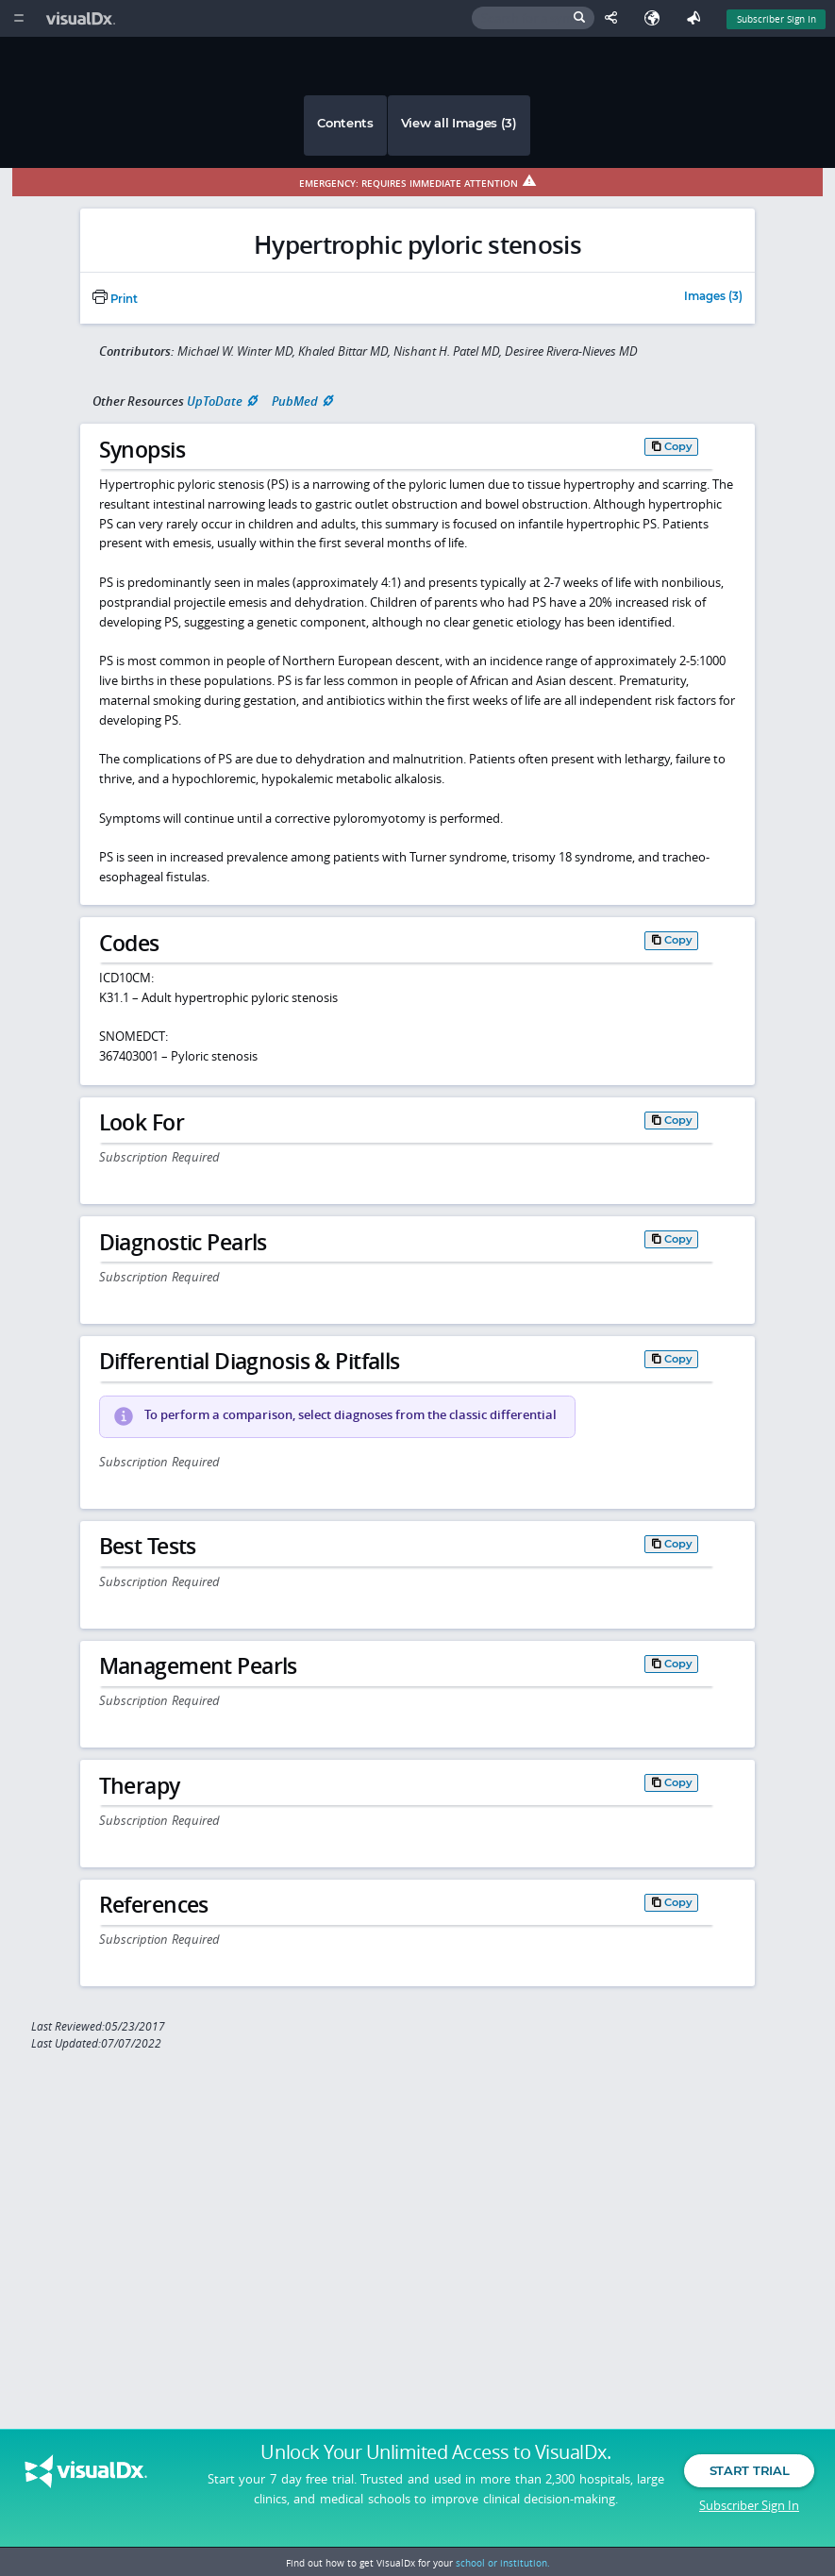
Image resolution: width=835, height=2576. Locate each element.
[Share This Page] (615, 18)
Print (115, 299)
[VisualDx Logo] (83, 18)
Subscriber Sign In (749, 2505)
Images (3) (713, 297)
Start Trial (749, 2470)
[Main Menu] (18, 18)
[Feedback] (697, 18)
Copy (678, 446)
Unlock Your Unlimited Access (435, 2452)
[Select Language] (656, 18)
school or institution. (503, 2562)
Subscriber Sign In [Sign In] (776, 18)
